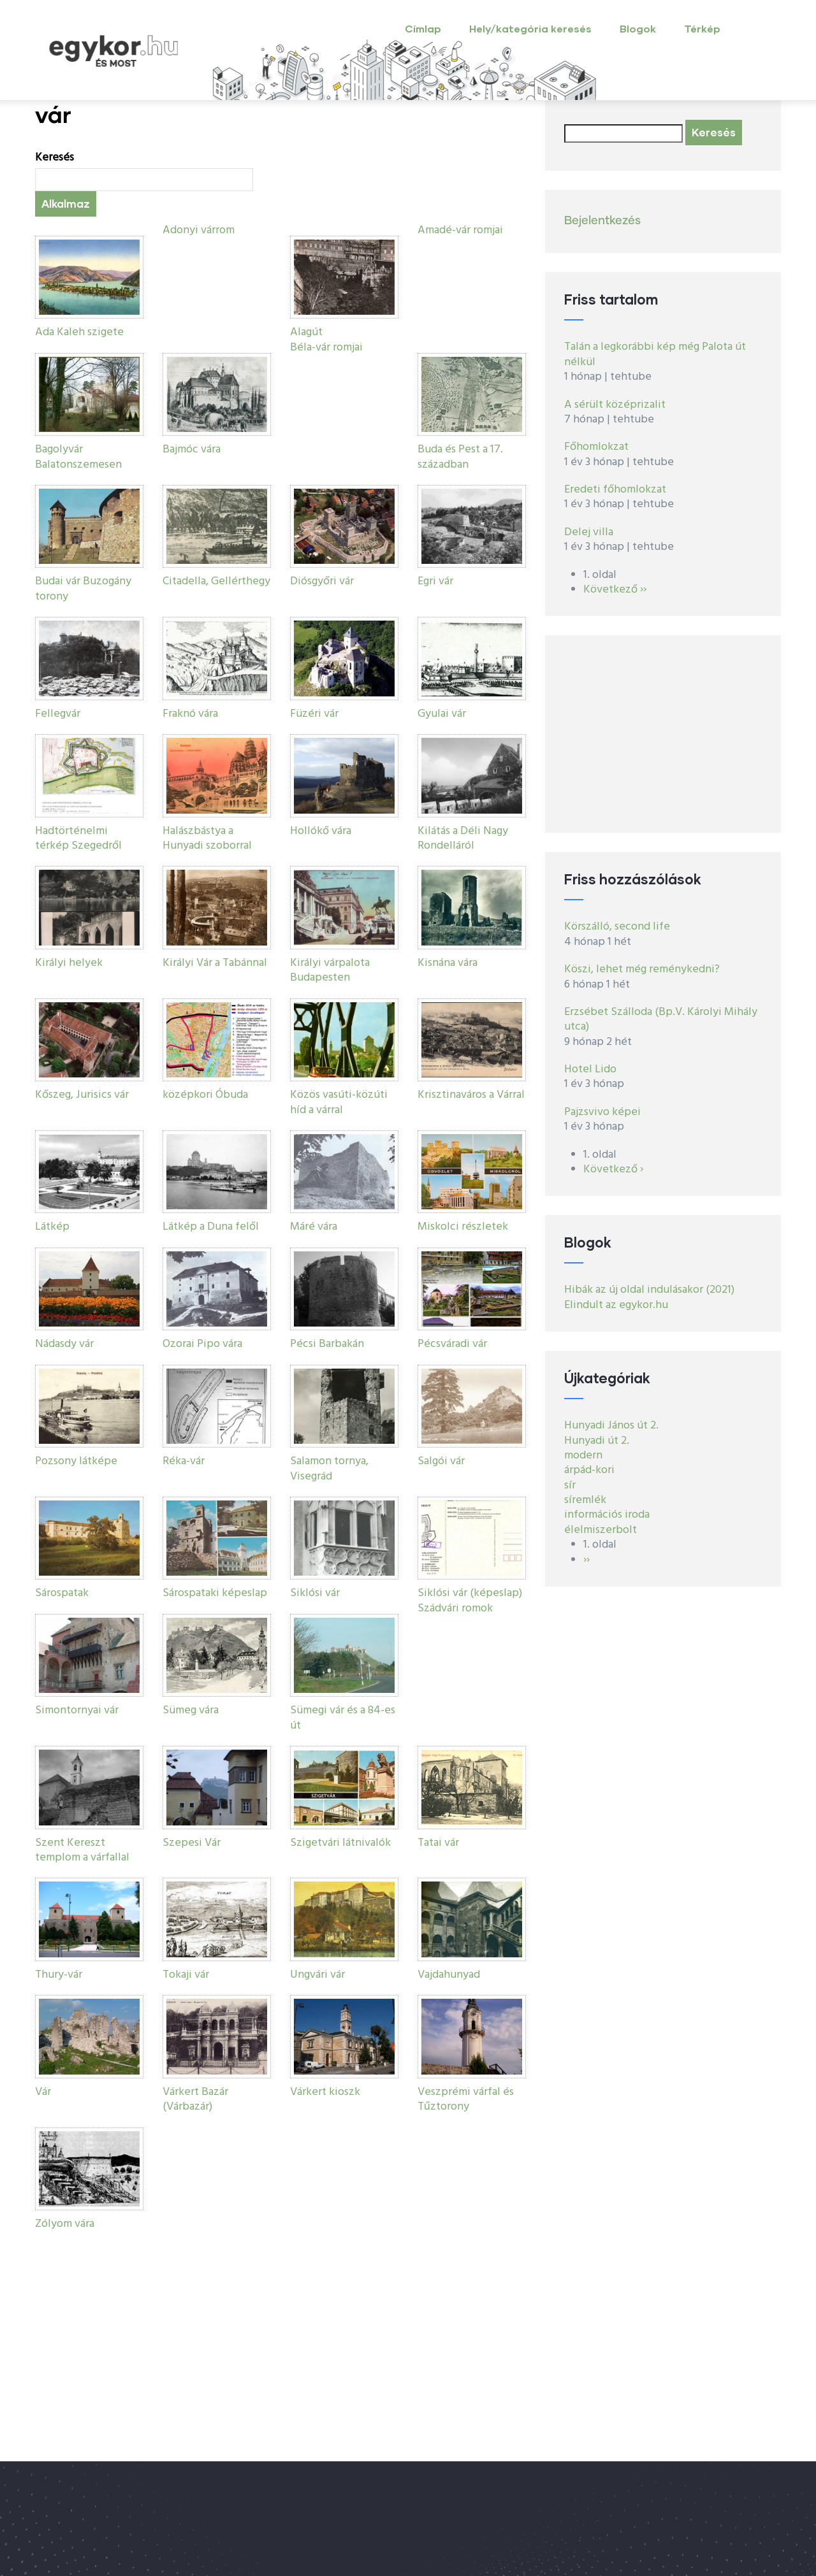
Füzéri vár (314, 714)
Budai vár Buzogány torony (83, 588)
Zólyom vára (64, 2224)
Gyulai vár (442, 714)
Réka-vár (184, 1461)
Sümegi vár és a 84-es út (342, 1717)
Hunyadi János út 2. (611, 1425)
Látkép (52, 1227)
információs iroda (607, 1515)
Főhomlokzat (596, 447)
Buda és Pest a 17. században (460, 456)
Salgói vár (441, 1461)
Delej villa (588, 532)
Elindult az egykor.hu (616, 1305)
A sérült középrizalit (615, 405)
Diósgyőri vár (322, 581)
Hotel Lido (590, 1069)
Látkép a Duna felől (211, 1227)
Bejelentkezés (602, 221)
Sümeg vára (191, 1710)
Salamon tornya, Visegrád (329, 1468)
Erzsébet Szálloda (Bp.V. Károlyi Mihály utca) (660, 1019)
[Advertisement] (663, 734)
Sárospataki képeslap (215, 1593)
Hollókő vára (320, 831)
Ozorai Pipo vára (202, 1344)
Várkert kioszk (325, 2092)
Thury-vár (58, 1975)
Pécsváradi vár (452, 1344)
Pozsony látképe (76, 1461)
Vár (43, 2092)
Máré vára (313, 1227)
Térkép (702, 28)
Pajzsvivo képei (602, 1112)
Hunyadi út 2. (596, 1441)
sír (570, 1485)
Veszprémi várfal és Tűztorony (466, 2099)
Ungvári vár (317, 1975)
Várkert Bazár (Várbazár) (195, 2099)
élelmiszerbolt (600, 1530)
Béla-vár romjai (326, 347)
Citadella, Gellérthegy (216, 581)
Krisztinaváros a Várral (471, 1095)
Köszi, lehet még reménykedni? (642, 969)
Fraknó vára (190, 714)
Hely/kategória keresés (530, 28)
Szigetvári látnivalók (340, 1843)
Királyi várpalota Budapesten (330, 970)
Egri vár (435, 581)
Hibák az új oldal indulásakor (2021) (649, 1290)
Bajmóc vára (192, 449)
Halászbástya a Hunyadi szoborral (207, 838)
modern (583, 1455)
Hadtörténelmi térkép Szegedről (78, 838)
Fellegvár (57, 714)
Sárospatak (62, 1593)
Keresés (54, 157)
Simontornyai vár (77, 1710)
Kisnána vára (447, 963)
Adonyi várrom (199, 230)
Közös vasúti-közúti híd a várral (339, 1102)
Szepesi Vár (192, 1843)
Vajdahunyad (449, 1975)
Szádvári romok (455, 1608)
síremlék (585, 1500)
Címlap (423, 28)
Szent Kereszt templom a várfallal (82, 1850)
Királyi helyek (69, 963)
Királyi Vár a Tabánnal (215, 963)
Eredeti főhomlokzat (615, 489)
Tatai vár (438, 1843)
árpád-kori (589, 1470)
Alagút (306, 332)
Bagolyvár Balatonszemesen (78, 456)
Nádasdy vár (64, 1344)
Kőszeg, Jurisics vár (82, 1095)
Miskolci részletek (463, 1227)
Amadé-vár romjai (460, 230)
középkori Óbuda (205, 1095)
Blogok (638, 28)
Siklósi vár (315, 1593)
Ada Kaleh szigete (79, 332)
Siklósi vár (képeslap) (470, 1593)
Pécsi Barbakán (327, 1344)
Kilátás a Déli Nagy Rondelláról (463, 838)
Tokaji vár (186, 1975)
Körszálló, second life (617, 926)
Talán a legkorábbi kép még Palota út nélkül (655, 354)
